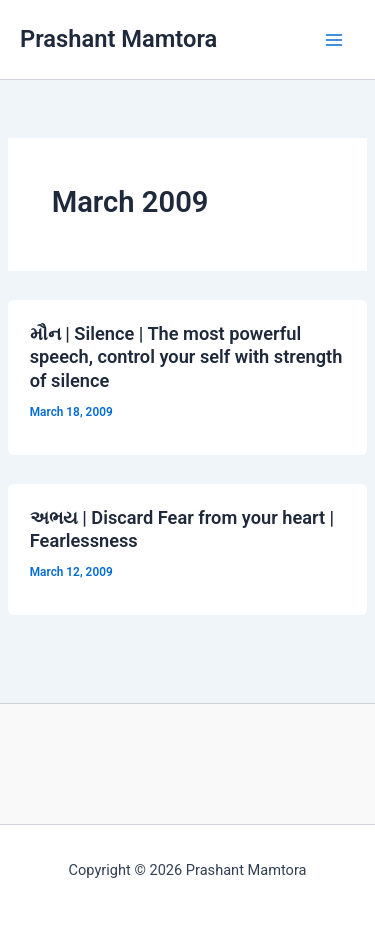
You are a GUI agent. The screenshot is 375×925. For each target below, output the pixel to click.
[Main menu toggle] (334, 40)
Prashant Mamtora (118, 39)
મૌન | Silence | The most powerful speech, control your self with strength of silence (186, 357)
